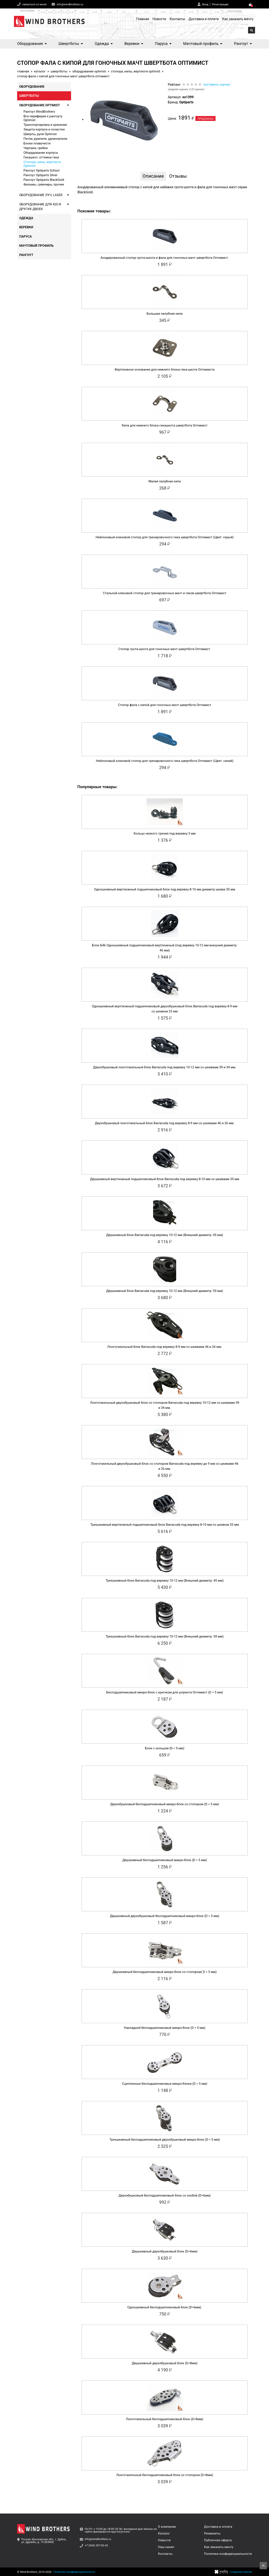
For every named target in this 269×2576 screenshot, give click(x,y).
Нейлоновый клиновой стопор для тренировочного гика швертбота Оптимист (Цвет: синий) (164, 761)
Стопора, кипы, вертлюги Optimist (135, 71)
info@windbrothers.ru (70, 4)
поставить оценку (216, 84)
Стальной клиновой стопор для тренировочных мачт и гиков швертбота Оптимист (164, 593)
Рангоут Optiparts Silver (40, 175)
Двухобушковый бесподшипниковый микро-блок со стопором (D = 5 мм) (164, 1804)
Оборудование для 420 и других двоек (44, 207)
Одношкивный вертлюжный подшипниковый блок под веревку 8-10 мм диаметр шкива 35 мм (164, 889)
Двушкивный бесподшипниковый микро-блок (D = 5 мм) (164, 1860)
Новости (159, 19)
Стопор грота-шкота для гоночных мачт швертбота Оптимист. (164, 649)
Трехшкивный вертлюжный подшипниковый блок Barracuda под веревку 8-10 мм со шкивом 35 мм (165, 1525)
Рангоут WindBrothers (39, 112)
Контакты (177, 19)
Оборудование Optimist (89, 71)
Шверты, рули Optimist (40, 134)
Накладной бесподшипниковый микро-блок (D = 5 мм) (164, 2028)
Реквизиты (212, 2533)
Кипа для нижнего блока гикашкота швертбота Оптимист (164, 425)
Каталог (40, 71)
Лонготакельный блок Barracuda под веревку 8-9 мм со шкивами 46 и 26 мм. (164, 1347)
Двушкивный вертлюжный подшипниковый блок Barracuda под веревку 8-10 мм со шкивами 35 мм (164, 1179)
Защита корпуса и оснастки (44, 129)
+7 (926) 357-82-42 (96, 2545)
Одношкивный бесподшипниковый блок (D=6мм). (164, 2307)
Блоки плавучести (37, 143)
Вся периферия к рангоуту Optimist (42, 118)
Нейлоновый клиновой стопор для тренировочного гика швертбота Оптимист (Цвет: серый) (164, 537)
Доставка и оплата (204, 19)
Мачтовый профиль (202, 43)
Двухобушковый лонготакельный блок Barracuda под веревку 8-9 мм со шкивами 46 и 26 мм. (164, 1123)
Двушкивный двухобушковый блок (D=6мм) (165, 2251)
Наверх (263, 2565)
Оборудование (32, 43)
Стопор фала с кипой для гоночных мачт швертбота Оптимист (164, 705)
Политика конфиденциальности (228, 2554)
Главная (142, 19)
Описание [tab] (153, 176)
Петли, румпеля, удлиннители (45, 139)
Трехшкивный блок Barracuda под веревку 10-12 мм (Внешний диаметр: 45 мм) (165, 1580)
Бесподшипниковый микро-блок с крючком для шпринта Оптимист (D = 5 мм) (164, 1692)
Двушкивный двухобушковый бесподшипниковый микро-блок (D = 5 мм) (164, 1916)
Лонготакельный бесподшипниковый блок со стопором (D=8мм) (164, 2475)
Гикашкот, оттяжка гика (41, 157)
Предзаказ (205, 118)
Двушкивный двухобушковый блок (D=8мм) (165, 2363)
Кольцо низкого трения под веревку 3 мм (165, 833)
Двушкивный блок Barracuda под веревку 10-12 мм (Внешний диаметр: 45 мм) (164, 1235)
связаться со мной (34, 4)
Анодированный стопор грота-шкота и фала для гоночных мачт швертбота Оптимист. (164, 258)
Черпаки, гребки (35, 148)
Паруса (163, 43)
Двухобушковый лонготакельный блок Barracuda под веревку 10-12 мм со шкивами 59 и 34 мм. (164, 1067)
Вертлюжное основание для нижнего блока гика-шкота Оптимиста (165, 369)
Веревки (133, 43)
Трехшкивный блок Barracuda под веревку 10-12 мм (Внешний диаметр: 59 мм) (165, 1636)
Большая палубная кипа (165, 314)
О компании (167, 2527)
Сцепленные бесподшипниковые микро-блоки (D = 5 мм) (164, 2084)
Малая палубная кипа (164, 481)
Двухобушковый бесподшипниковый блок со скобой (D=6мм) (165, 2195)
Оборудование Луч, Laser (44, 195)
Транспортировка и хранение (45, 125)
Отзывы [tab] (178, 176)
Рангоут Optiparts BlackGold (43, 180)
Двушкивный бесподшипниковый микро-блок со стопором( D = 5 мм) (165, 1972)
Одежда (104, 43)
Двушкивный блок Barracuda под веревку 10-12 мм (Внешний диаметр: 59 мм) (164, 1291)
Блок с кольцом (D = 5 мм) (164, 1748)
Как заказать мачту (237, 19)
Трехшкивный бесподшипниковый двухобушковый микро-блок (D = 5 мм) (165, 2139)
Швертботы (71, 43)
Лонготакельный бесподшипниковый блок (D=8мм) (164, 2419)
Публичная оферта (218, 2540)
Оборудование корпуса (40, 153)
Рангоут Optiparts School (41, 170)
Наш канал (166, 2547)
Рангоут (243, 43)
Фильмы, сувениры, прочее (43, 184)
